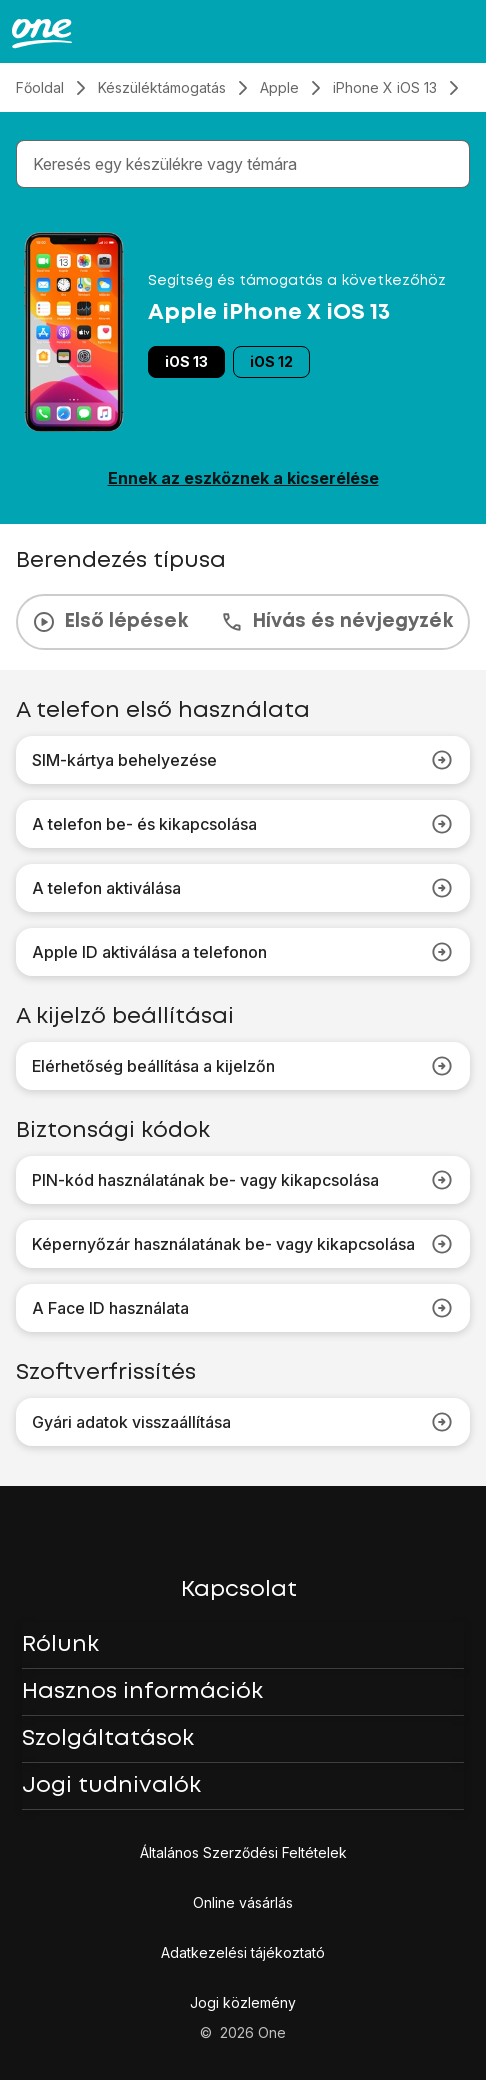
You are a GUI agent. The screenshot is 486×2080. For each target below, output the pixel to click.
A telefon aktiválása (243, 888)
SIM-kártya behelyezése (243, 760)
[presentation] (243, 622)
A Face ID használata (243, 1308)
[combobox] (247, 164)
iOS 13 (186, 361)
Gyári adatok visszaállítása (243, 1422)
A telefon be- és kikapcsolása (243, 824)
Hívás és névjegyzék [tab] (336, 622)
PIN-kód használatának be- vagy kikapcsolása (243, 1180)
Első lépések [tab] (110, 622)
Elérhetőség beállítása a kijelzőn (243, 1066)
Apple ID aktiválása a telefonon (243, 952)
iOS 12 (271, 361)
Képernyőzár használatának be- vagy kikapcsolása (243, 1244)
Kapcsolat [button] (239, 1590)
